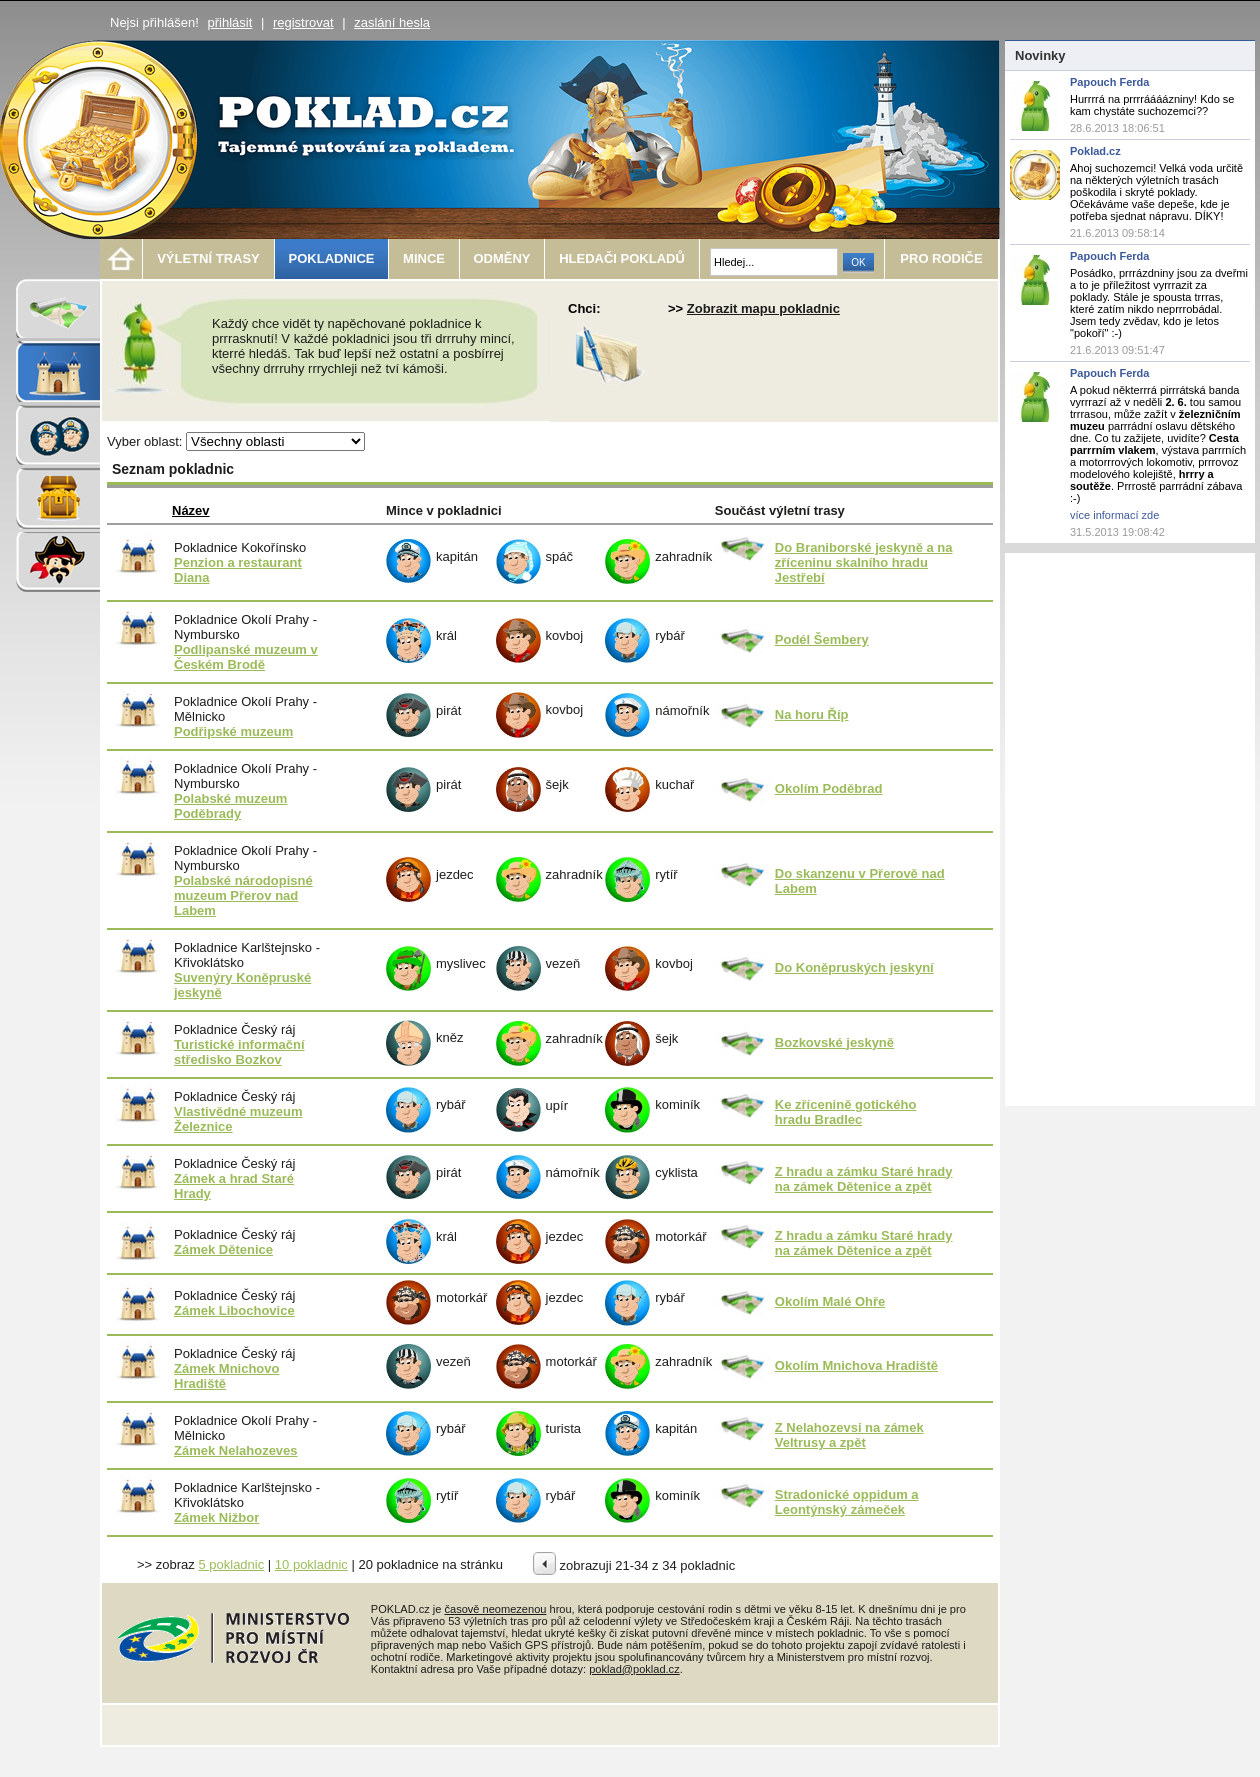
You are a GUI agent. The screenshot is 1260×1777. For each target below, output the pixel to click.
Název (191, 510)
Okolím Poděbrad (829, 788)
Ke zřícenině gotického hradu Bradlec (846, 1112)
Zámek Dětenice (223, 1249)
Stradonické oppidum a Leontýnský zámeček (847, 1502)
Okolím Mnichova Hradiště (856, 1365)
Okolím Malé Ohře (830, 1301)
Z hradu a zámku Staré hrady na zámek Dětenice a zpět (864, 1179)
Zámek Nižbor (216, 1517)
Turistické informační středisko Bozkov (239, 1052)
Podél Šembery (822, 639)
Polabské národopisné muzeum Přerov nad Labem (243, 895)
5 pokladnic (231, 1564)
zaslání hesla (392, 22)
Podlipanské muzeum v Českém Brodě (246, 657)
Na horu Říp (812, 714)
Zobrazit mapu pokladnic (763, 308)
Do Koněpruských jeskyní (854, 967)
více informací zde (1114, 515)
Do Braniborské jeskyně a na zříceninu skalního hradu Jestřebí (864, 562)
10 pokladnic (311, 1564)
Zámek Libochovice (234, 1310)
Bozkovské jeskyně (834, 1042)
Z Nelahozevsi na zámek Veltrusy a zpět (849, 1435)
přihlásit (230, 22)
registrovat (303, 22)
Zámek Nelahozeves (236, 1450)
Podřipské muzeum (233, 731)
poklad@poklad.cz (634, 1669)
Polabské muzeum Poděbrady (230, 806)
